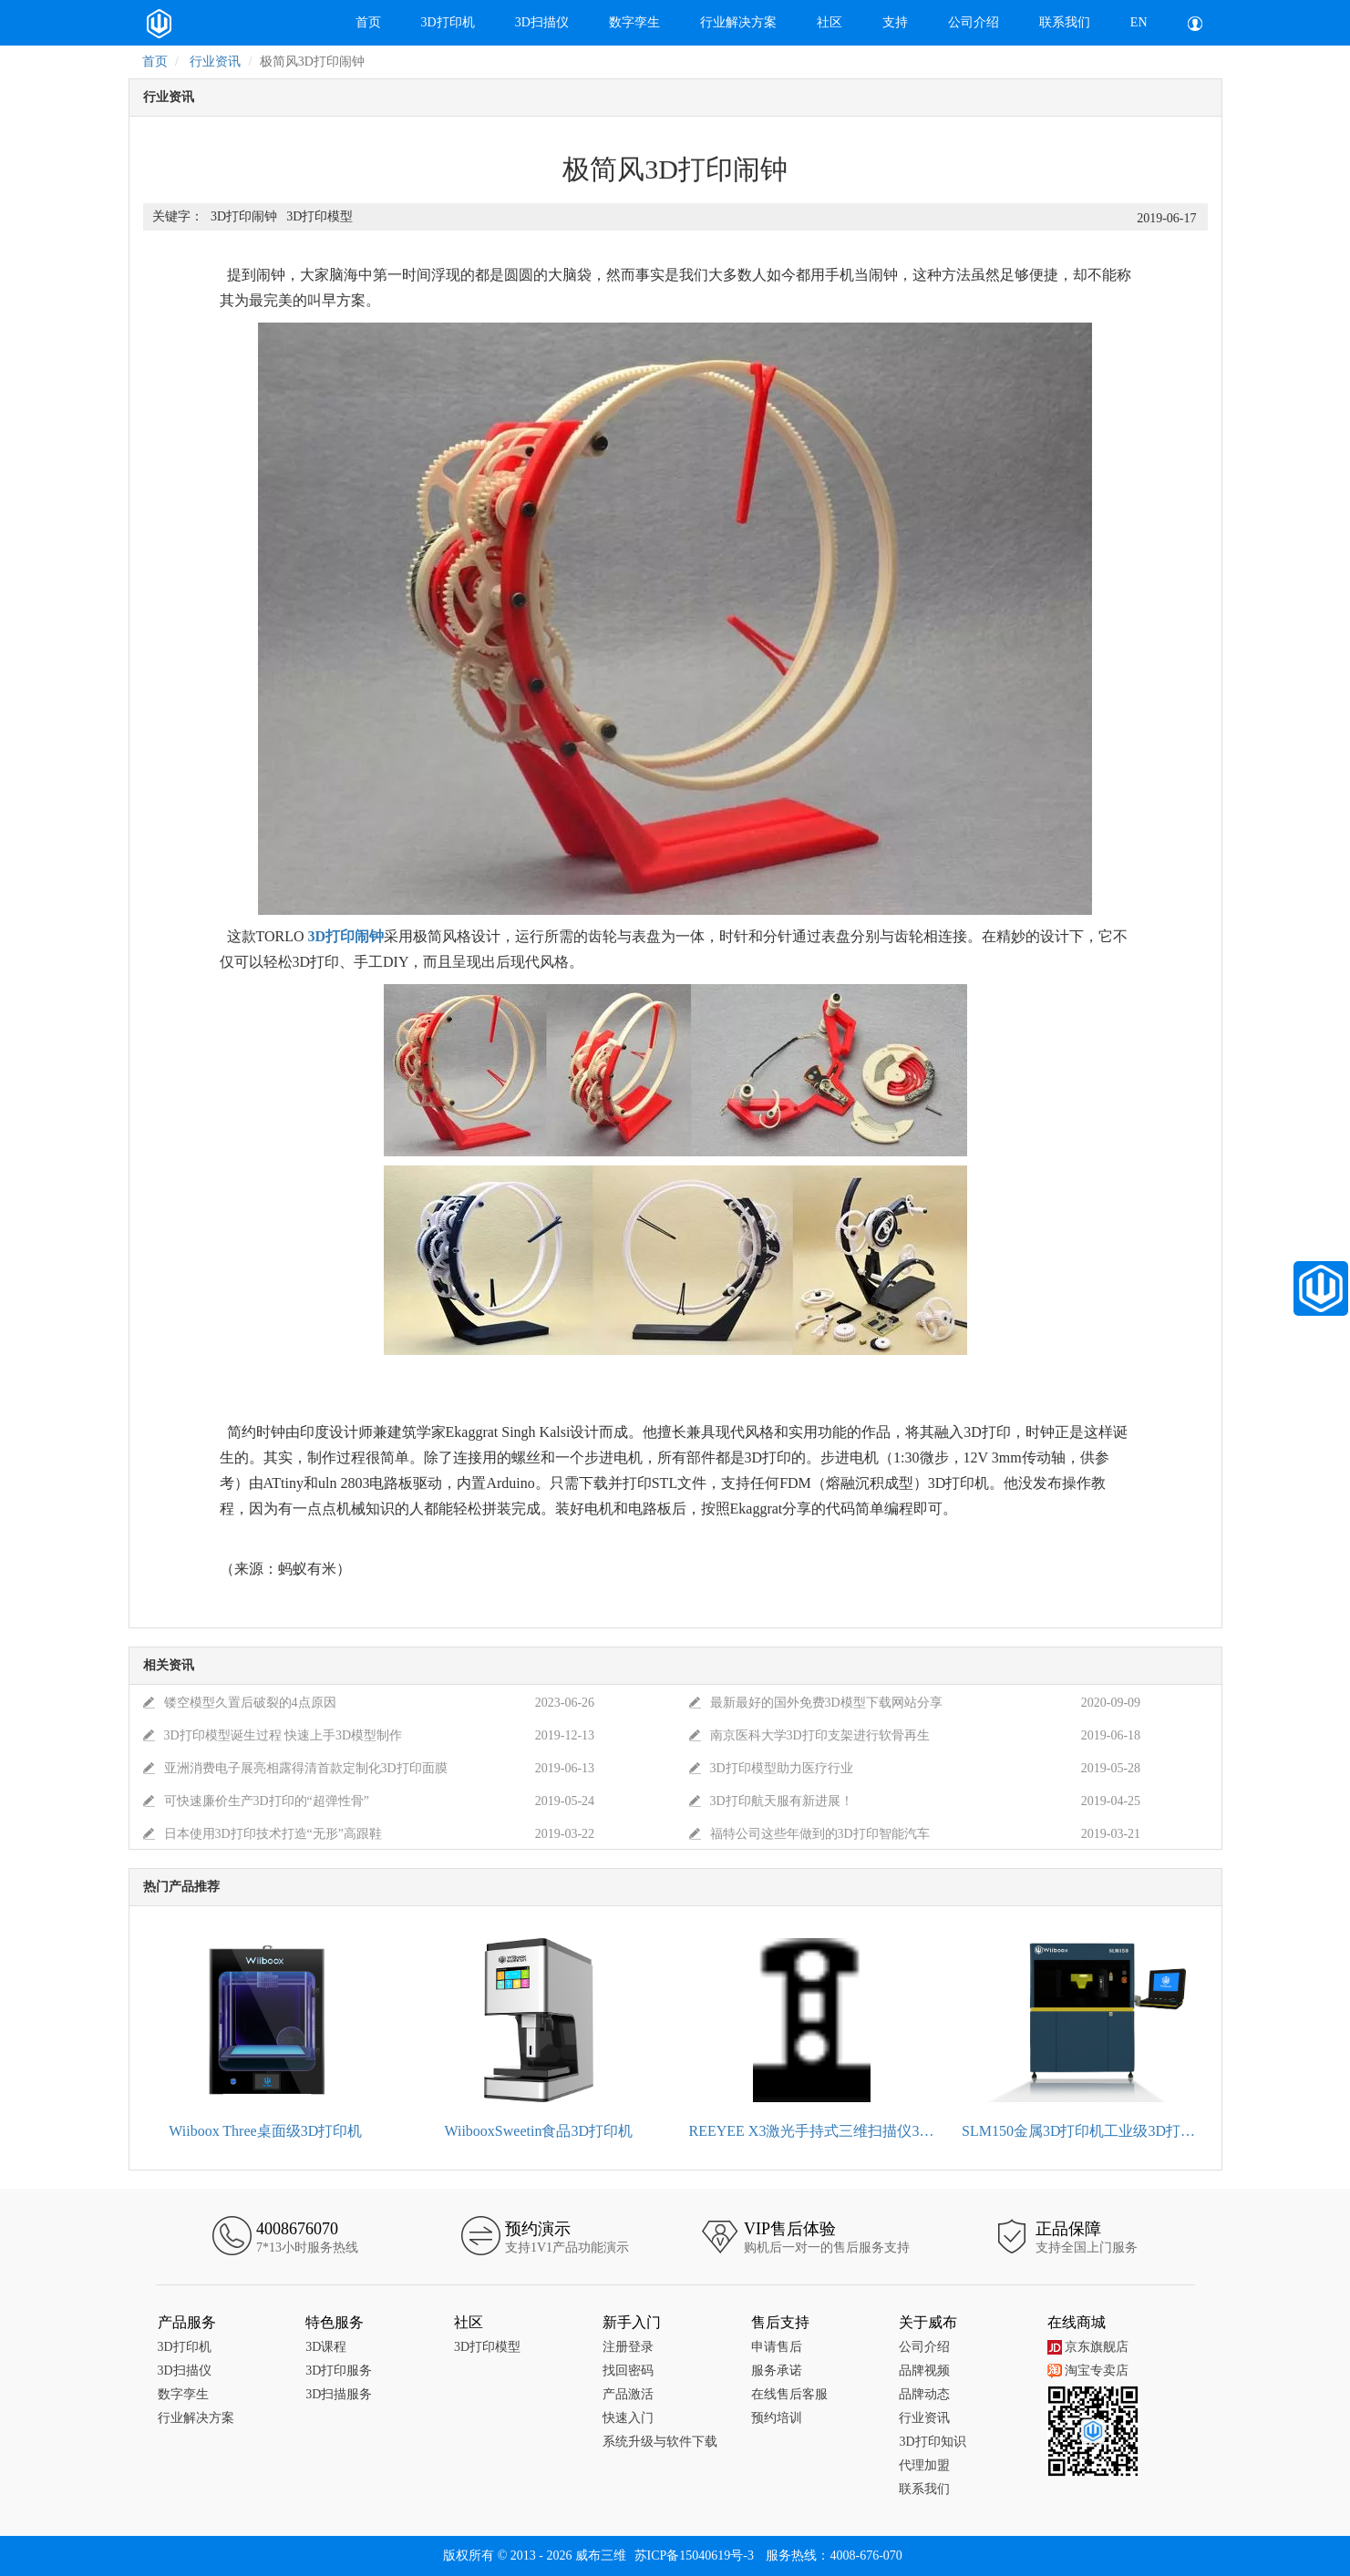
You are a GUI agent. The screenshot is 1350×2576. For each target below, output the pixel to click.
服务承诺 (776, 2370)
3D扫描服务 (338, 2394)
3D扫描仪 (542, 22)
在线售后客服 (789, 2394)
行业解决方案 (738, 22)
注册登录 (628, 2347)
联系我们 (1064, 22)
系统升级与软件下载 (660, 2441)
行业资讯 (215, 61)
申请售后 (776, 2347)
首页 (368, 22)
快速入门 (628, 2418)
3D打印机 (448, 22)
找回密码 (628, 2370)
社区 (829, 22)
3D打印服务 (338, 2370)
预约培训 (776, 2418)
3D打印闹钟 (244, 216)
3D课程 (325, 2347)
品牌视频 (924, 2370)
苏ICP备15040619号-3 (694, 2555)
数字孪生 (634, 22)
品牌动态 (924, 2394)
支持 (895, 22)
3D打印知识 (932, 2441)
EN (1139, 22)
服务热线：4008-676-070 (834, 2555)
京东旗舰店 (1087, 2347)
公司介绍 (973, 22)
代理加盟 (924, 2465)
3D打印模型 (319, 216)
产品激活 (628, 2394)
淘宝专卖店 (1087, 2370)
